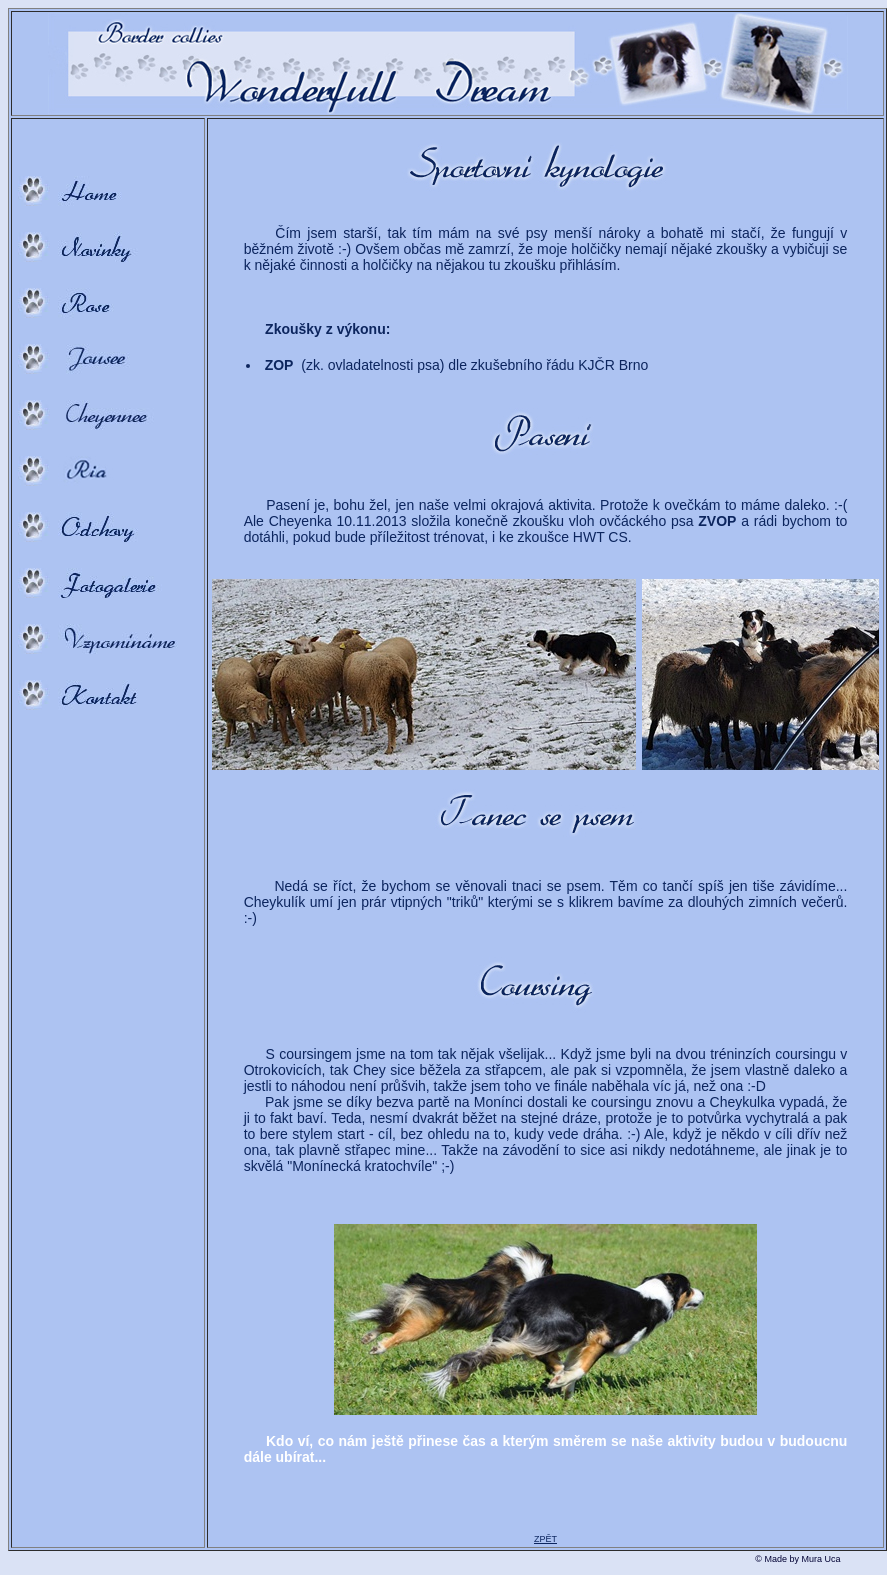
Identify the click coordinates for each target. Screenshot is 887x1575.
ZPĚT (545, 1539)
